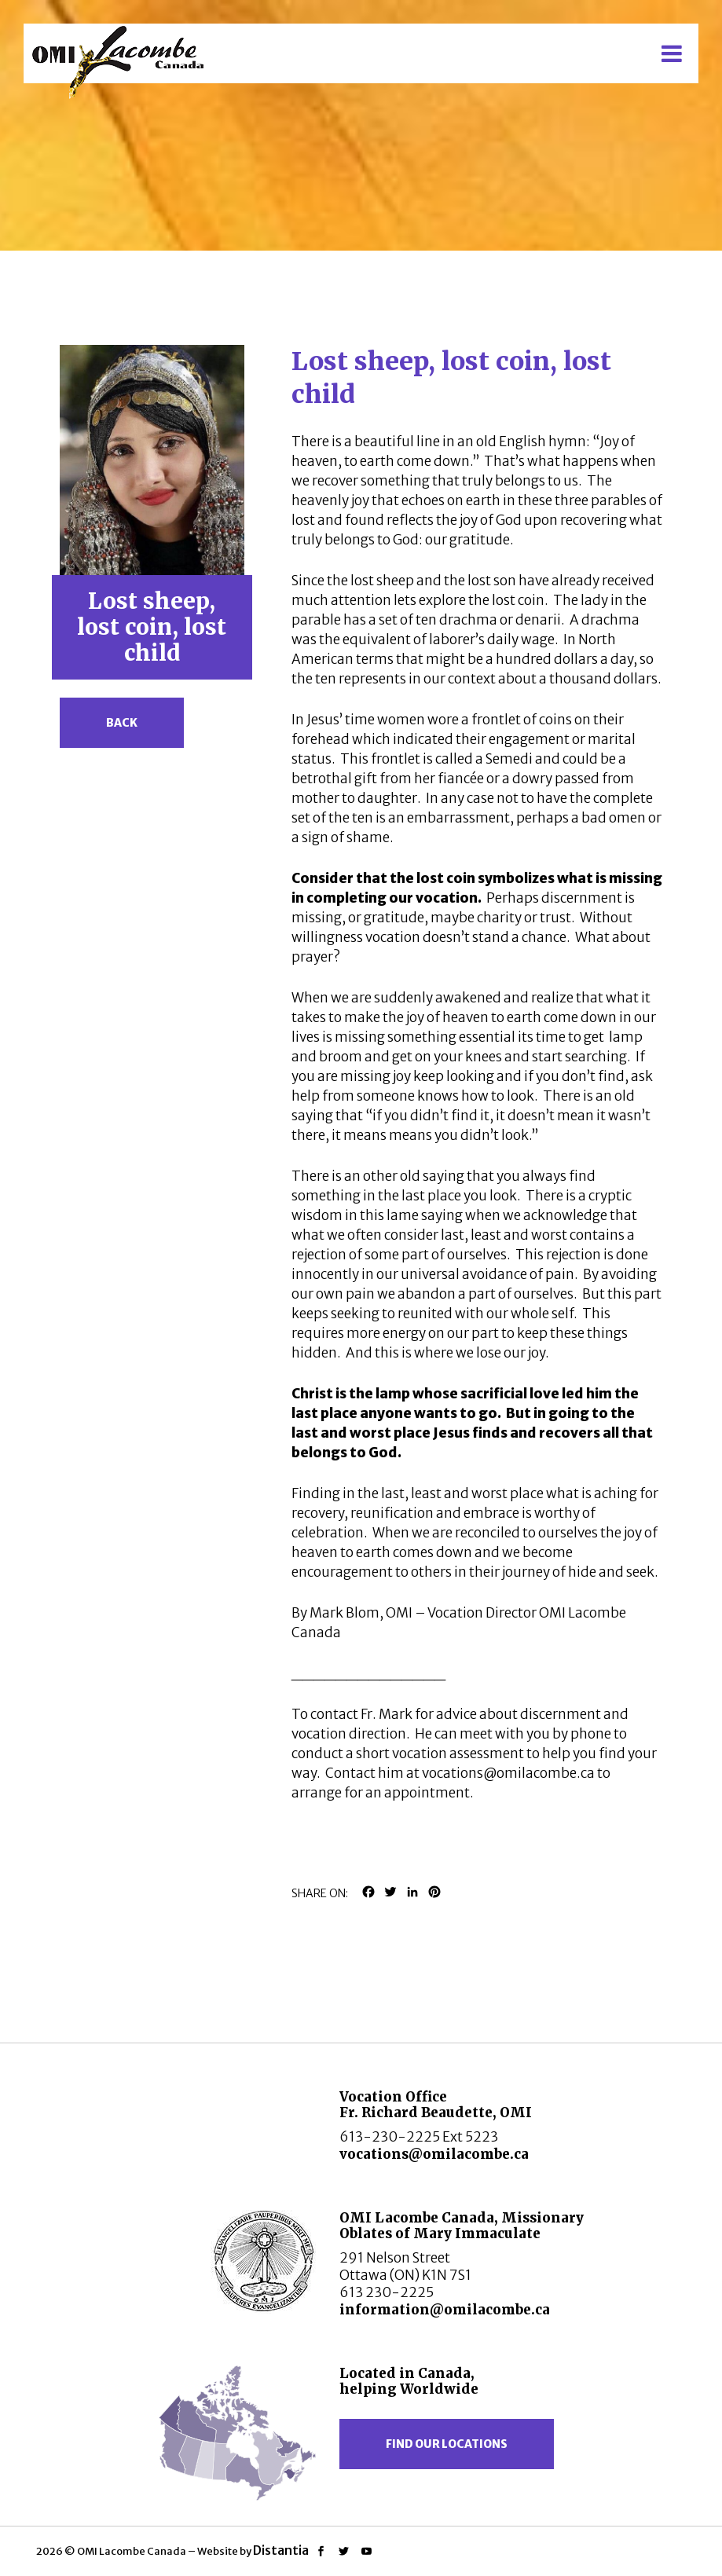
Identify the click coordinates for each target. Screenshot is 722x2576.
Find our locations (447, 2444)
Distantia (281, 2550)
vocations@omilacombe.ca (434, 2154)
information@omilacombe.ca (444, 2309)
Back (121, 723)
